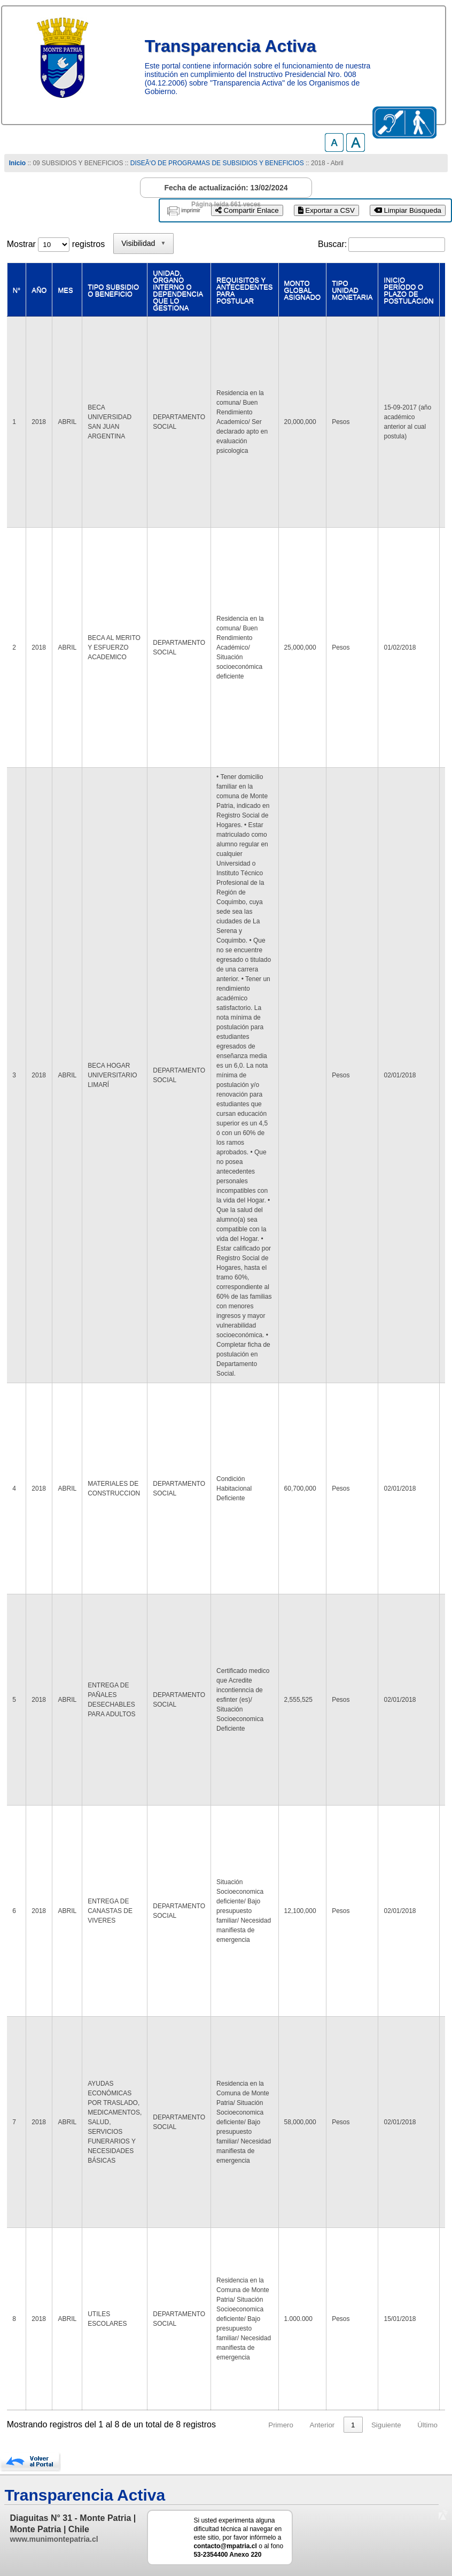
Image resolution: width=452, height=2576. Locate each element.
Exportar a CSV (326, 210)
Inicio (17, 163)
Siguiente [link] (386, 2425)
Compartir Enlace (247, 210)
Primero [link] (280, 2425)
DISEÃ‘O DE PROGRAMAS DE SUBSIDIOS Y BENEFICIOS (217, 163)
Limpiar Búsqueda (407, 210)
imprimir (190, 210)
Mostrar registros (56, 244)
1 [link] (353, 2425)
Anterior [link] (322, 2425)
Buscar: (332, 244)
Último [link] (427, 2425)
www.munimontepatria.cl (54, 2539)
